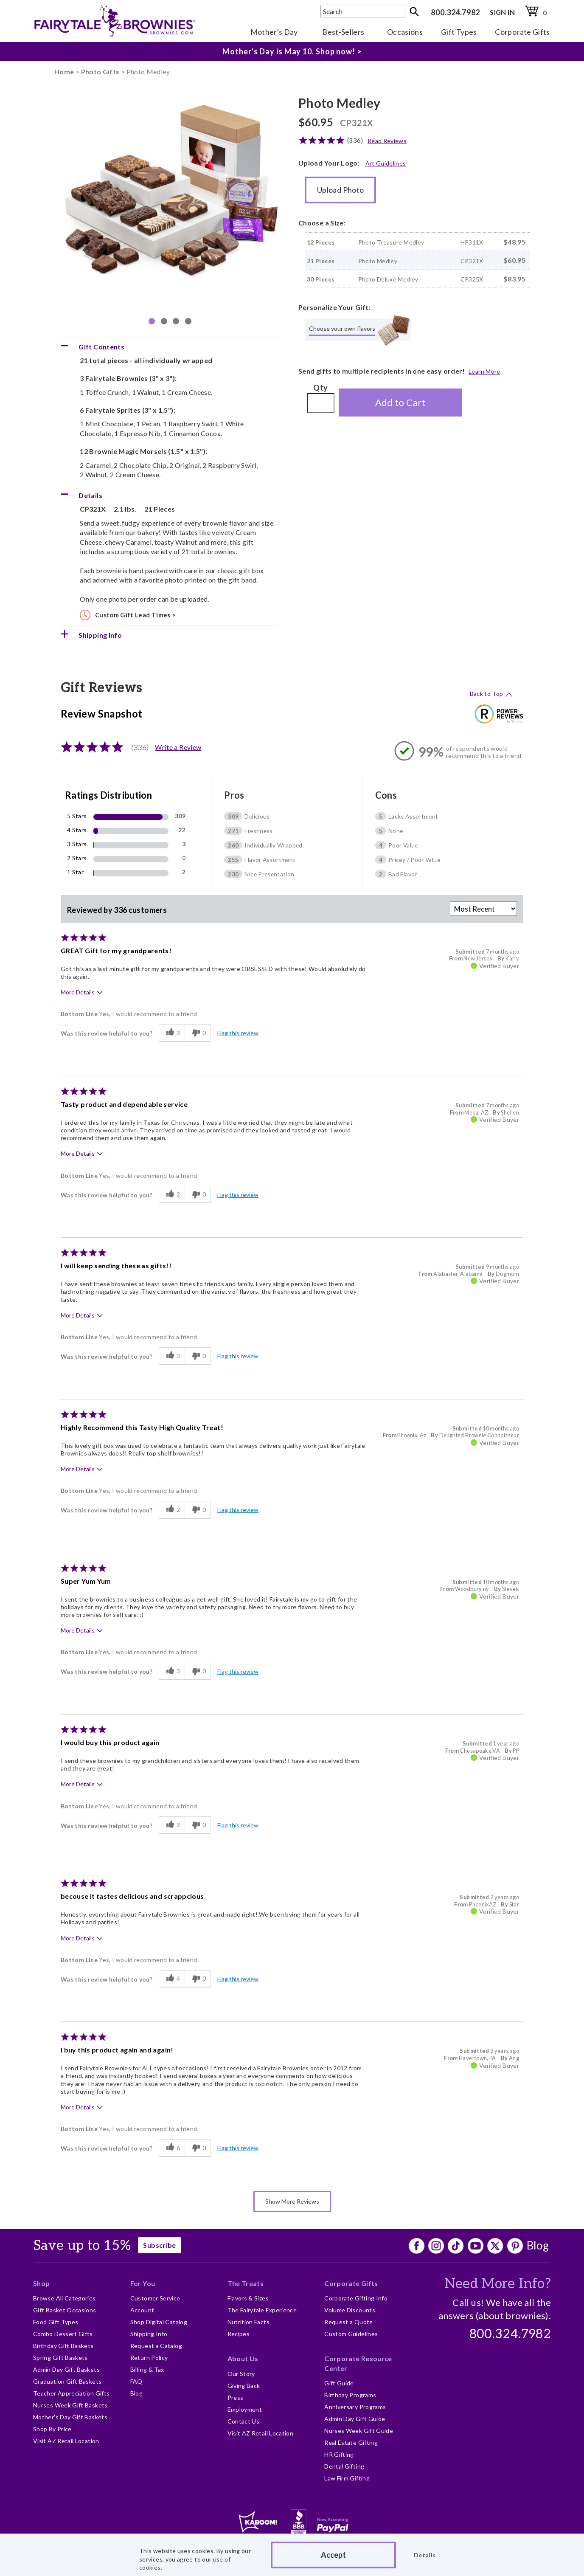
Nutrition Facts (248, 2321)
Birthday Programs (350, 2395)
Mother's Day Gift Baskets (70, 2417)
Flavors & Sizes (248, 2298)
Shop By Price (52, 2428)
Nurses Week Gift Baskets (70, 2405)
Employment (244, 2409)
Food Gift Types (55, 2321)
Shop (41, 2283)
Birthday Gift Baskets (63, 2345)
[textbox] (362, 11)
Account (142, 2310)
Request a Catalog (156, 2345)
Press (235, 2397)
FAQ (136, 2381)
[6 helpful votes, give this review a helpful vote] (172, 2148)
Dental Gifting (344, 2466)
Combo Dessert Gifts (63, 2333)
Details (425, 2555)
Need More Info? (497, 2284)
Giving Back (243, 2385)
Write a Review (178, 747)
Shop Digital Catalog (158, 2321)
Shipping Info (149, 2333)
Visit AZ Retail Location (66, 2440)
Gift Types (459, 32)
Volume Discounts (349, 2310)
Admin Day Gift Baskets (66, 2369)
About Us (242, 2358)
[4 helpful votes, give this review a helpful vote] (172, 1979)
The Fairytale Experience (262, 2310)
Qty (320, 387)
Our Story (241, 2373)
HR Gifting (339, 2454)
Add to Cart (400, 402)
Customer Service (155, 2298)
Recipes (238, 2333)
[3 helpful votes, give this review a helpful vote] (172, 1033)
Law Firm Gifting (347, 2478)
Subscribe (159, 2245)
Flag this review (237, 1032)
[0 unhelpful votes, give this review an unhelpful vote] (198, 1033)
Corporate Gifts (522, 32)
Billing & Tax (147, 2369)
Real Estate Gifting (351, 2442)
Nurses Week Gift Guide (358, 2430)
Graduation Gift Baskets (67, 2381)
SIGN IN (502, 12)
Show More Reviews (292, 2201)
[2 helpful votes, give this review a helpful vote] (172, 1195)
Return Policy (149, 2357)
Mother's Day (274, 32)
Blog (538, 2245)
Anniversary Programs (355, 2406)
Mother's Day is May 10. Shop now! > (292, 51)
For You (142, 2283)
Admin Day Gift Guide (354, 2418)
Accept (333, 2554)
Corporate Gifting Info (355, 2298)
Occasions (405, 32)
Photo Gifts (100, 72)
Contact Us (243, 2421)
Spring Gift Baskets (60, 2357)
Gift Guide (339, 2383)
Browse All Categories (64, 2298)
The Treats (245, 2283)
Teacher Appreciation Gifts (71, 2393)
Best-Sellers (343, 32)
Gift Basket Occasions (64, 2310)
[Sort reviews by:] (483, 908)
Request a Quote (348, 2321)
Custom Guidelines (351, 2333)
